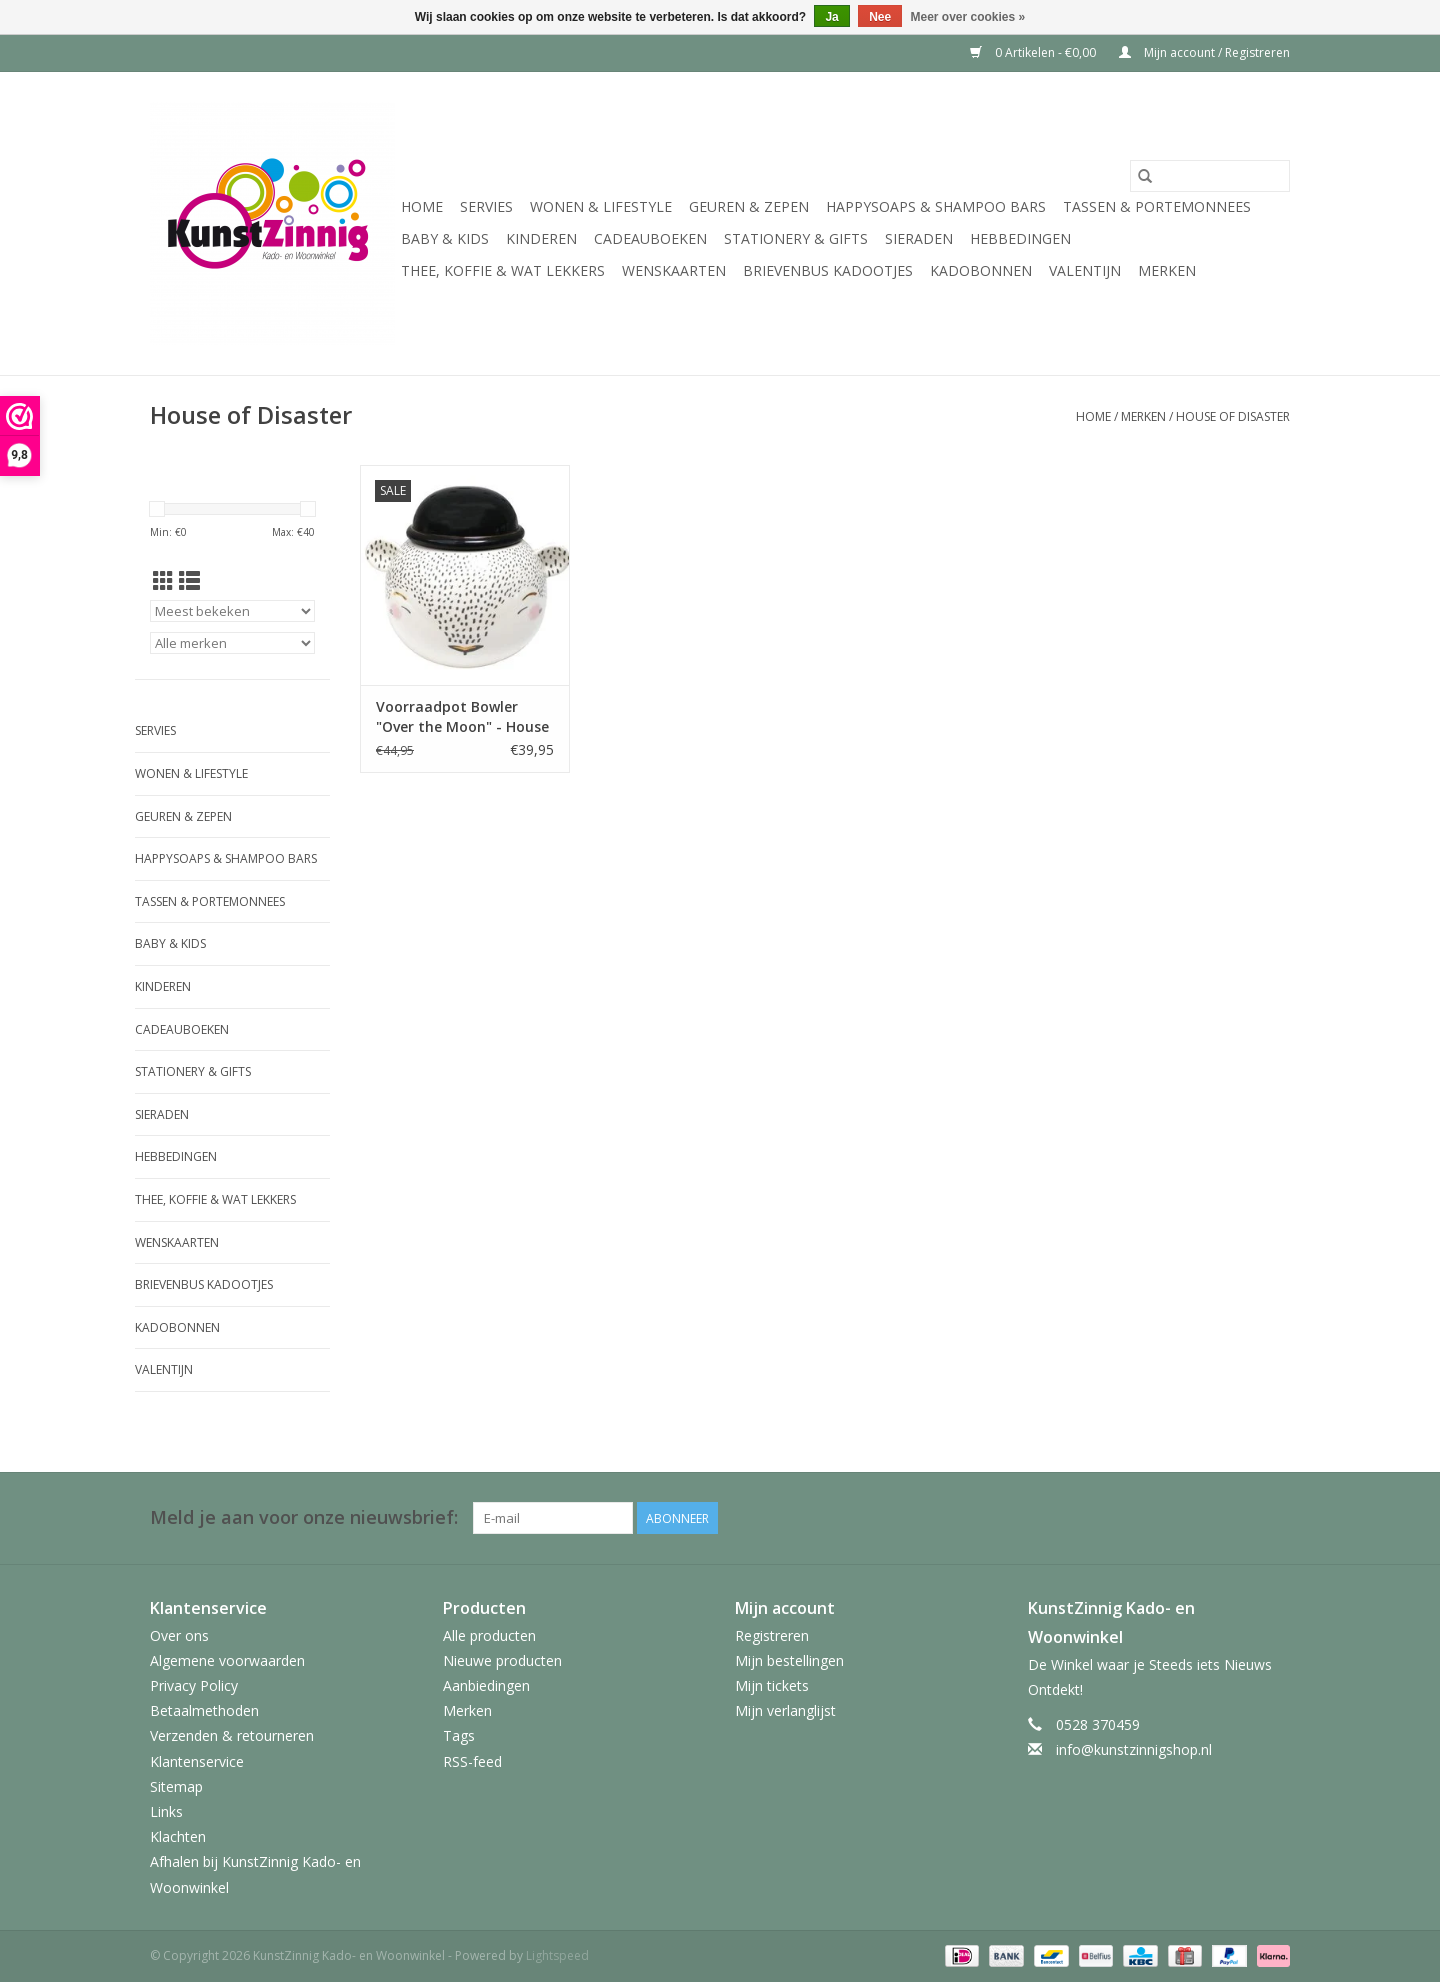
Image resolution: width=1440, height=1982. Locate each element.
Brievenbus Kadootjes (828, 270)
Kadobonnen (981, 270)
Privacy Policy (194, 1685)
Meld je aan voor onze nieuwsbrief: (304, 1517)
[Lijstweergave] (189, 581)
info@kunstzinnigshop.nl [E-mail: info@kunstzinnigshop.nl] (1134, 1749)
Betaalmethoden (204, 1710)
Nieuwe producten (502, 1660)
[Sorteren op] (232, 611)
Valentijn (1085, 270)
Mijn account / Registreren (1204, 52)
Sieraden (919, 238)
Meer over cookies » (968, 17)
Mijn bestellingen (789, 1660)
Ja (831, 17)
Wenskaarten (674, 270)
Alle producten (489, 1635)
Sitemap (176, 1786)
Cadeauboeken (650, 238)
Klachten (178, 1836)
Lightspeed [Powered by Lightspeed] (557, 1955)
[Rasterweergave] (163, 581)
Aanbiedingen (486, 1685)
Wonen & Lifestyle (601, 206)
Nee (880, 17)
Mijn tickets (772, 1685)
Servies (486, 206)
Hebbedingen (1020, 238)
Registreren (772, 1635)
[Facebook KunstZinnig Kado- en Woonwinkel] (1274, 1518)
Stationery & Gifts (796, 238)
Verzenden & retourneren (232, 1735)
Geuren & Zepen (749, 206)
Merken (1167, 270)
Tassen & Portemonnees (1157, 206)
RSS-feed (472, 1761)
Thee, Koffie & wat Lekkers (503, 270)
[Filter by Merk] (232, 643)
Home (422, 206)
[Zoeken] (1210, 176)
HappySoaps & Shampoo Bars (936, 206)
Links (166, 1811)
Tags (459, 1735)
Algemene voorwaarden (227, 1660)
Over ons (179, 1635)
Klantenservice (197, 1761)
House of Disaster (1233, 416)
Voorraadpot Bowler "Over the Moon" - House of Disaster (462, 717)
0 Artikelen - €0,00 (1034, 52)
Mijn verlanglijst (785, 1710)
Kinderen (541, 238)
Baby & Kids (445, 238)
